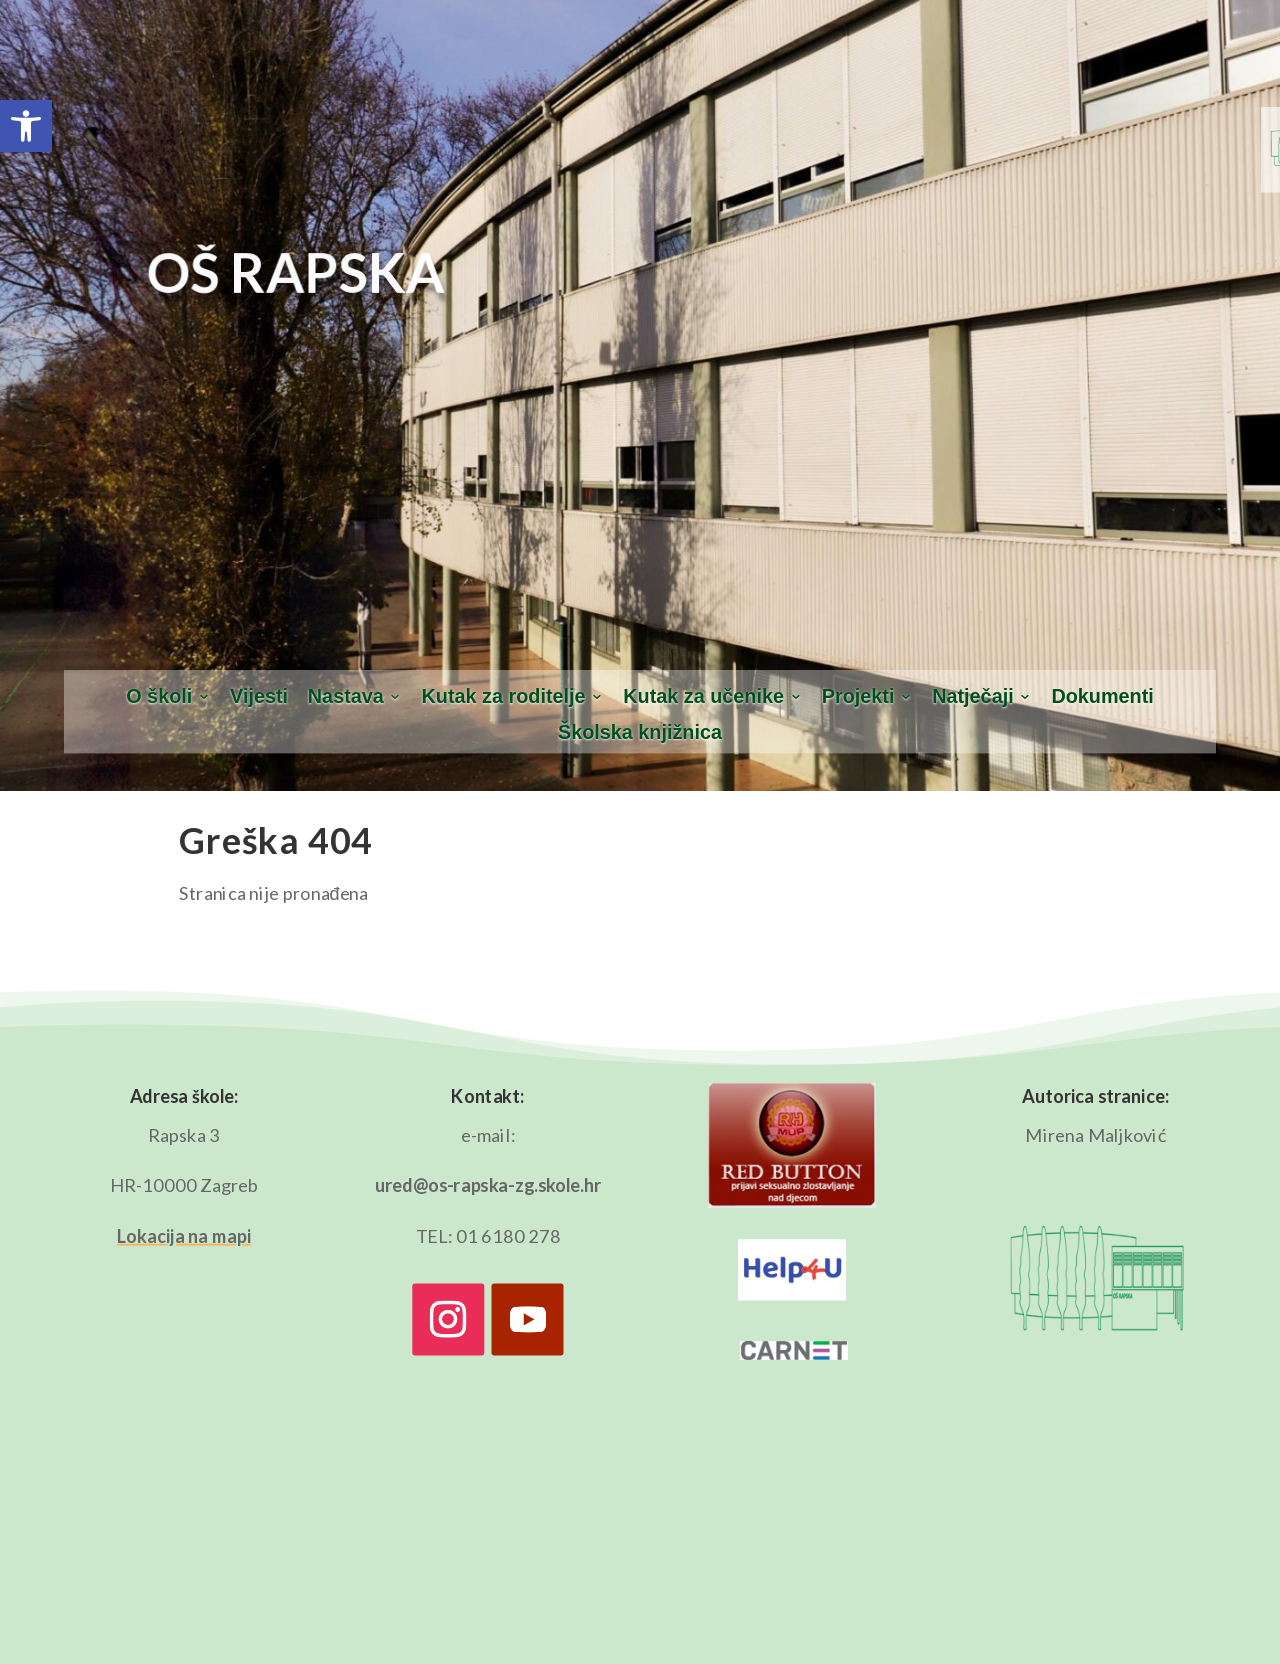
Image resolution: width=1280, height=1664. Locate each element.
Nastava (346, 697)
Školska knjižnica (640, 733)
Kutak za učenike (703, 697)
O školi (159, 697)
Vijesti (259, 697)
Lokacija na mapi (184, 1236)
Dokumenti (1102, 697)
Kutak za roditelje (504, 697)
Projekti (858, 697)
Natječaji (972, 697)
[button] (26, 126)
